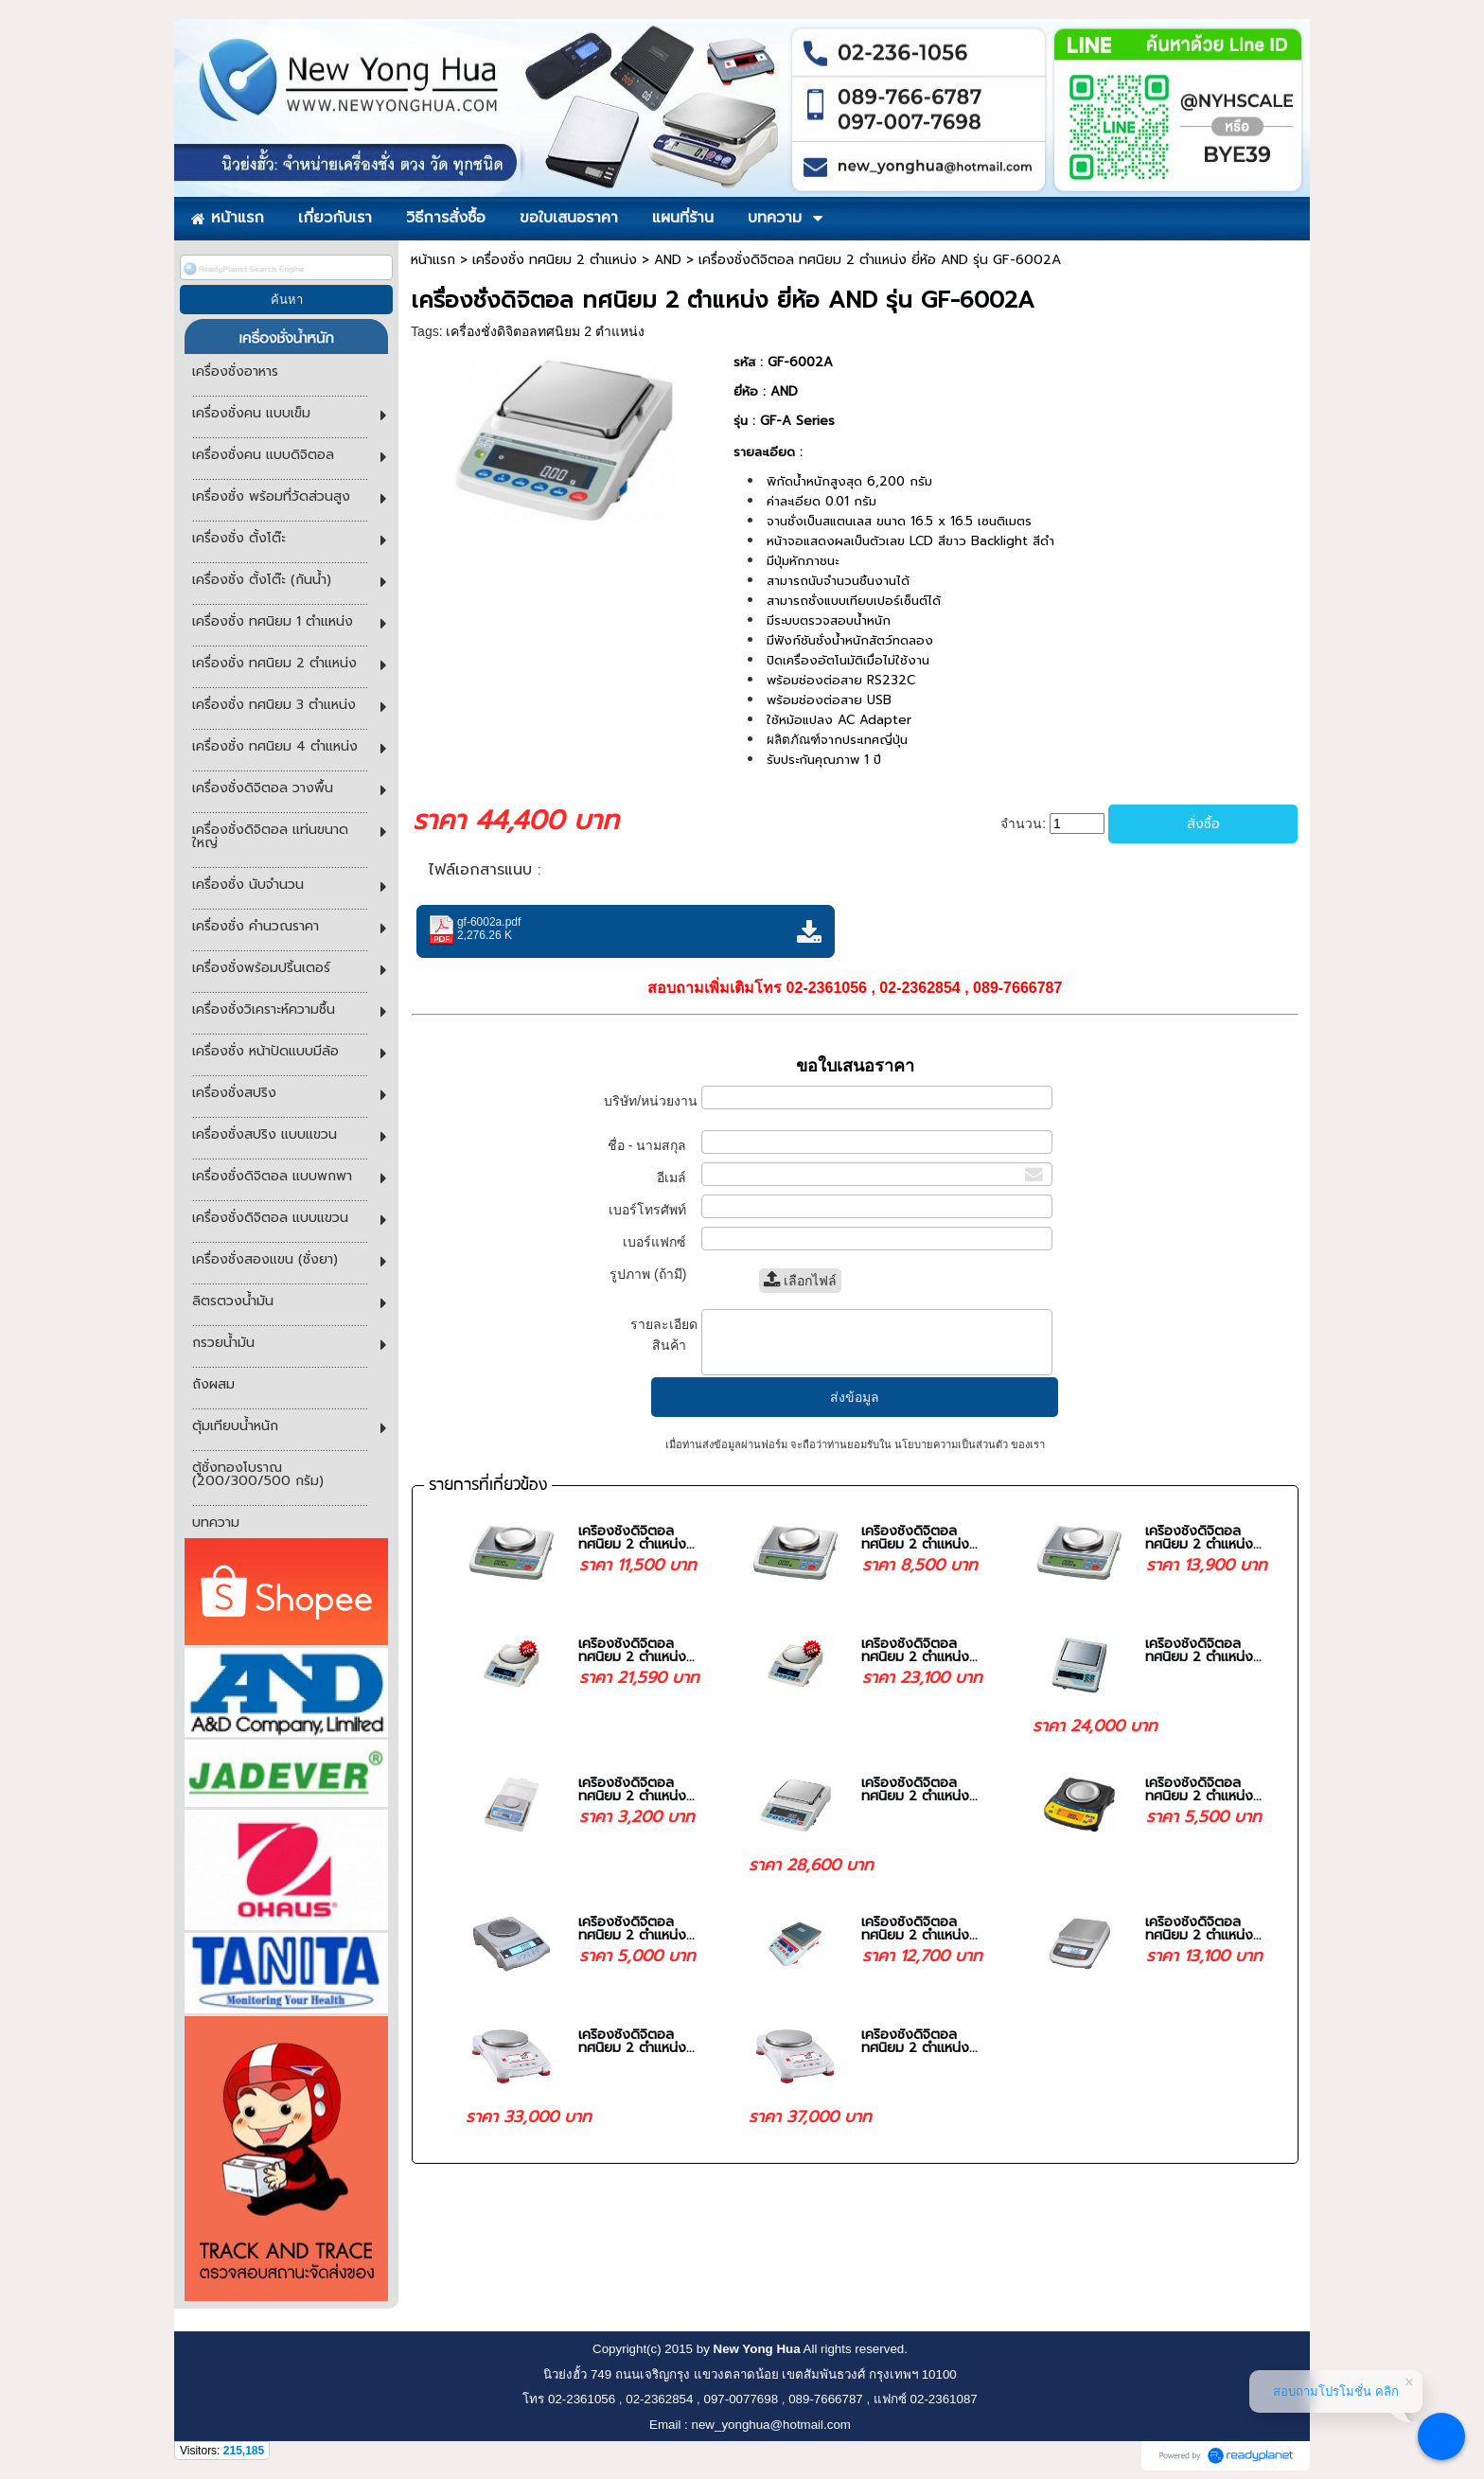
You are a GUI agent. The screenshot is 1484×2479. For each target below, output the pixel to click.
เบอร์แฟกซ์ (659, 1241)
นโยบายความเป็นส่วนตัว (951, 1444)
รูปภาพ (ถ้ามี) (654, 1274)
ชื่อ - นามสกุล (653, 1145)
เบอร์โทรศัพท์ (653, 1209)
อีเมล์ (677, 1177)
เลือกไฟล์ (800, 1280)
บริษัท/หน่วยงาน (651, 1109)
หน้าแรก (433, 260)
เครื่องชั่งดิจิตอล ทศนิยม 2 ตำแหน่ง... (636, 1537)
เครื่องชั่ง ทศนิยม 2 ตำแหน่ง (554, 260)
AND (667, 260)
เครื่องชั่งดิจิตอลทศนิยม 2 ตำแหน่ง (545, 331)
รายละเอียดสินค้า (664, 1335)
